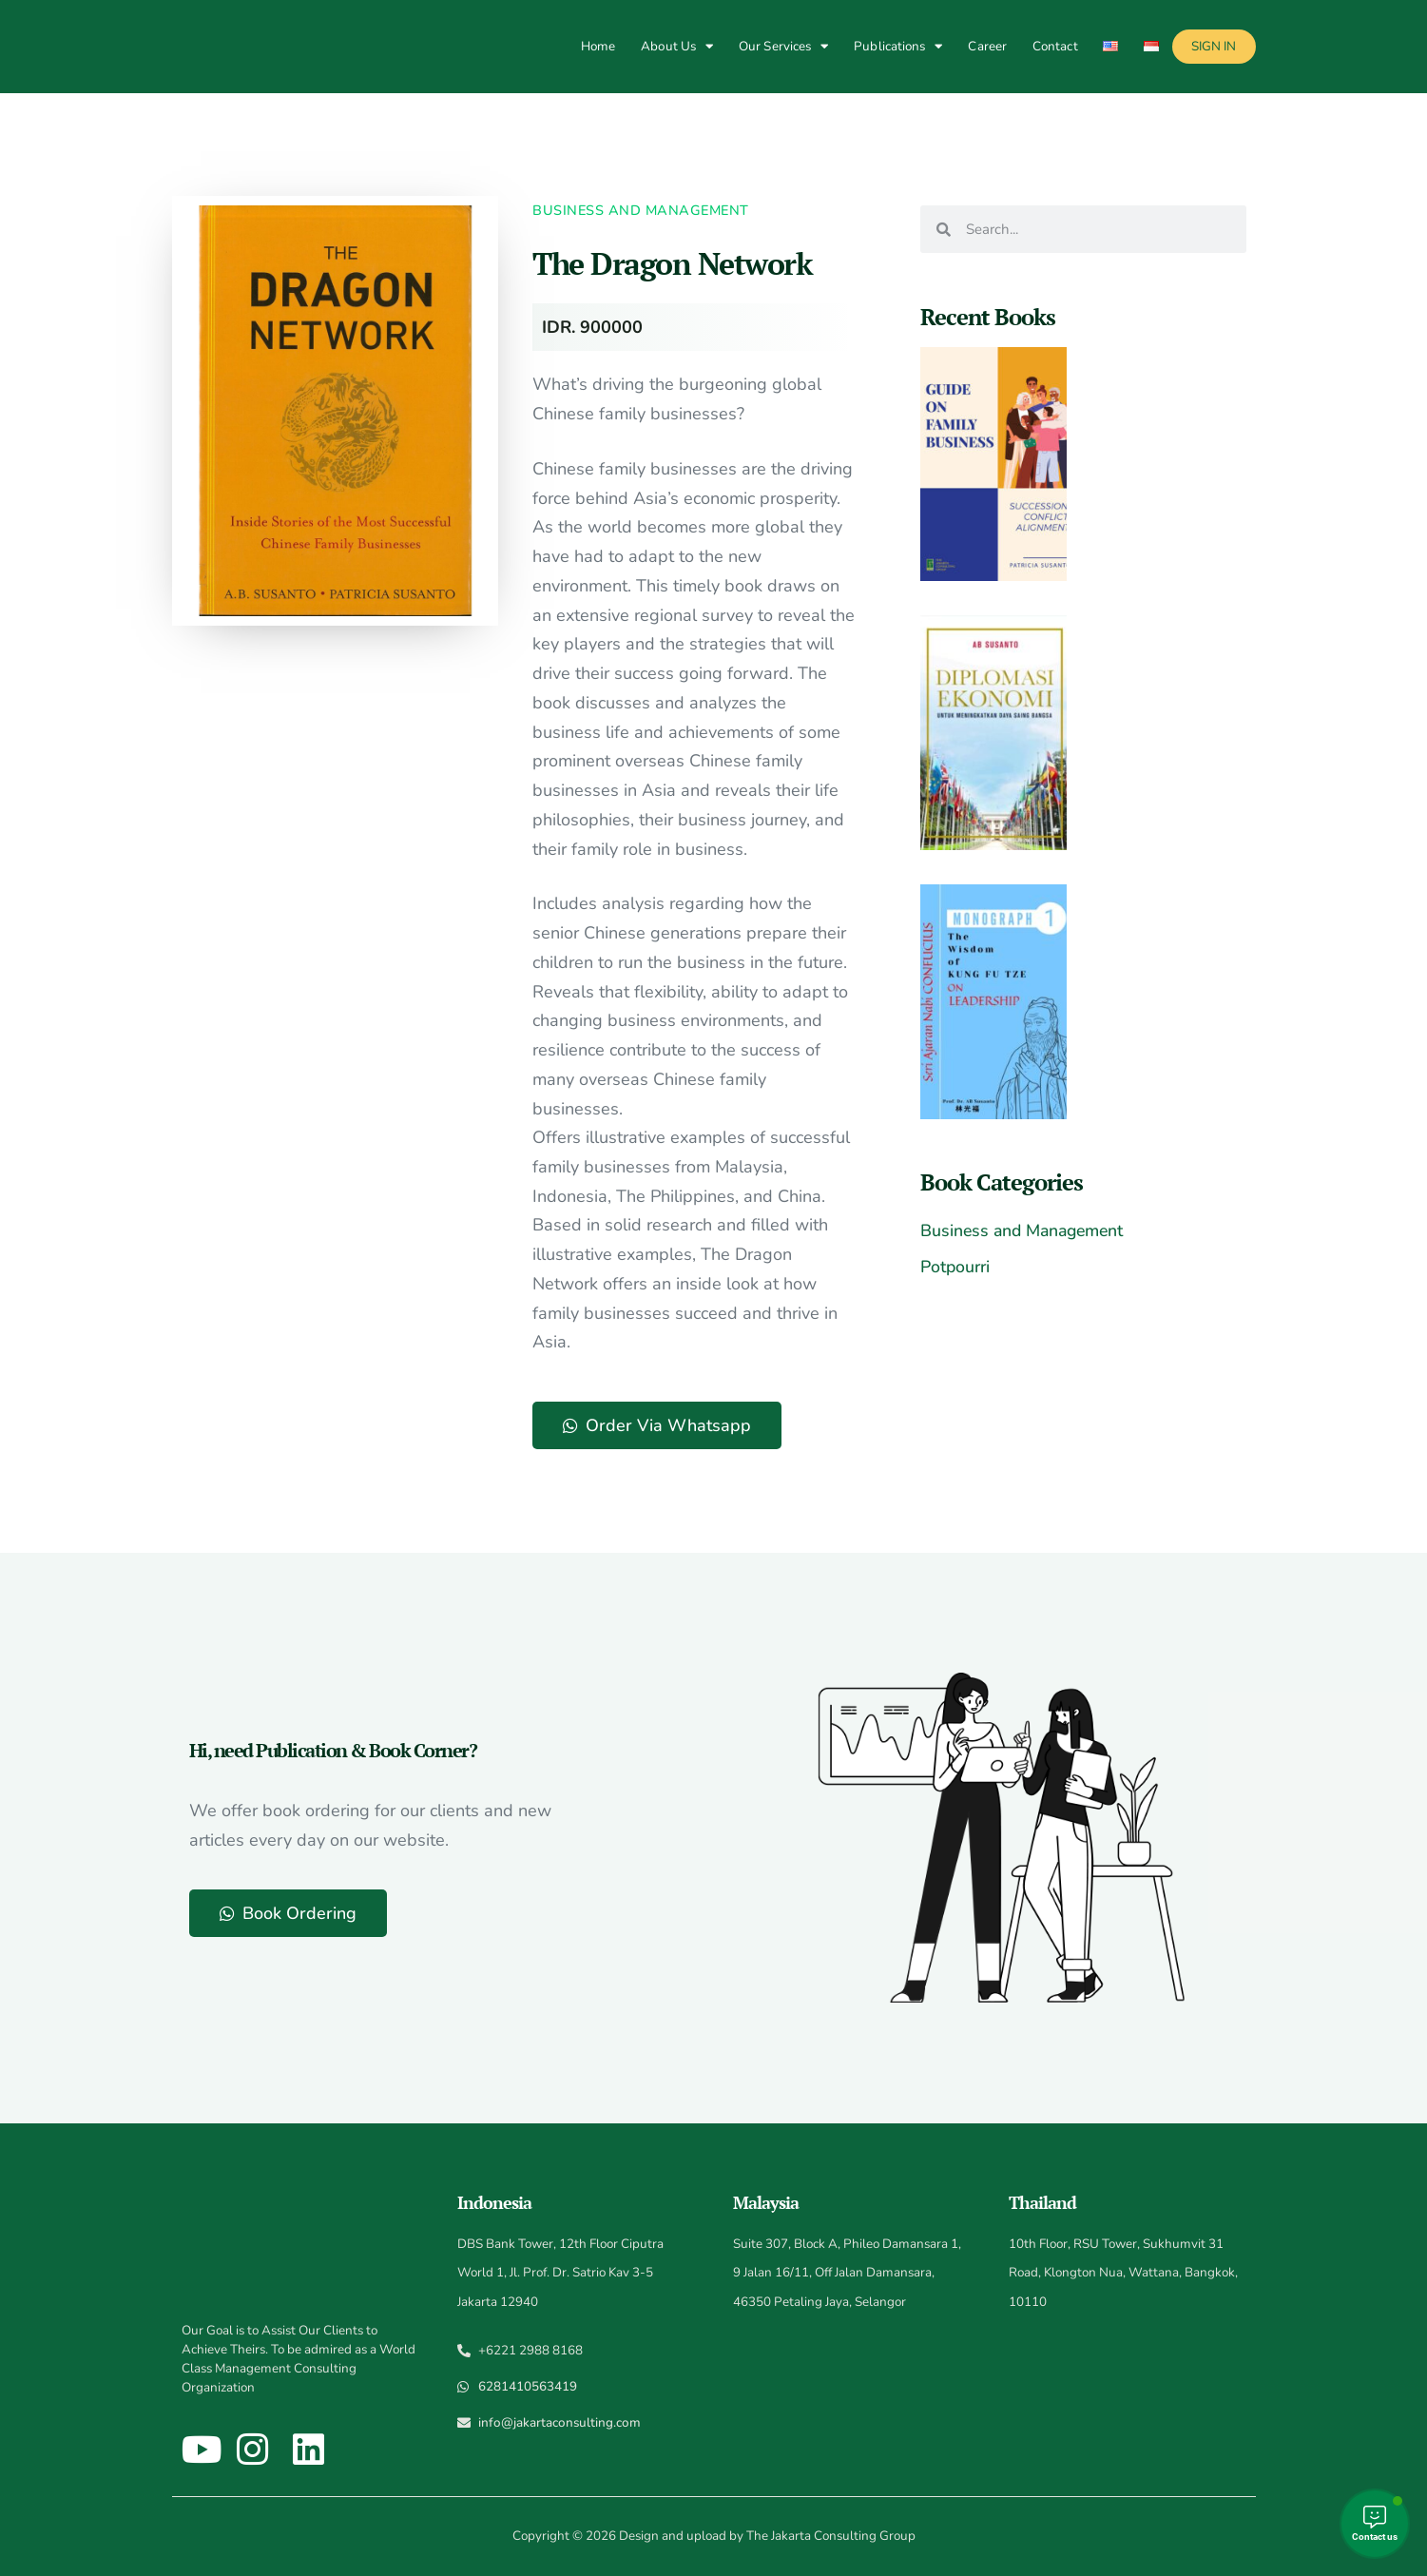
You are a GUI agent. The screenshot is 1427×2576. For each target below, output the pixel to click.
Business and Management (640, 210)
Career (987, 46)
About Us (677, 46)
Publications (898, 46)
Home (598, 46)
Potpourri (956, 1266)
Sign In (1214, 46)
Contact (1055, 46)
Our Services (783, 46)
